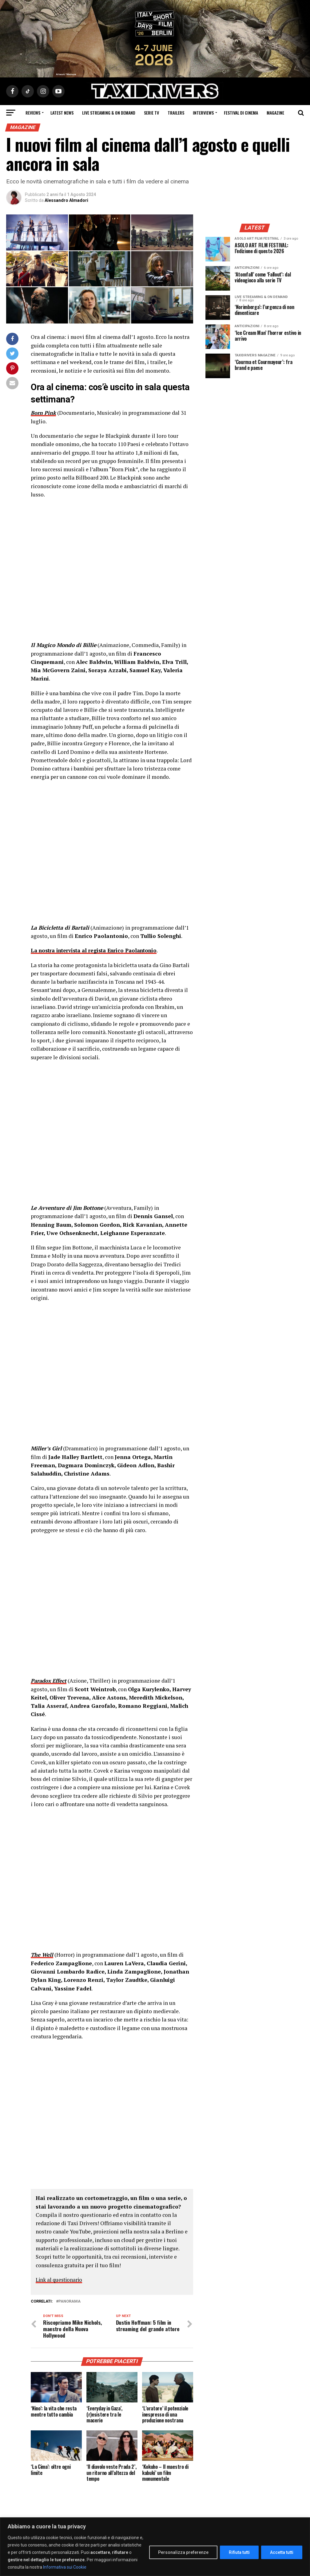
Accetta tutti (281, 2552)
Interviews (203, 112)
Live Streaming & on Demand (108, 112)
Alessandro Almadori (66, 200)
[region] (155, 2546)
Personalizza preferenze (183, 2552)
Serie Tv (151, 112)
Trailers (176, 112)
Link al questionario (60, 2279)
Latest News (62, 112)
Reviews (33, 112)
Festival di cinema (241, 112)
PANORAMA (69, 2302)
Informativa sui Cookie (64, 2567)
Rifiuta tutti (239, 2552)
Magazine (275, 112)
